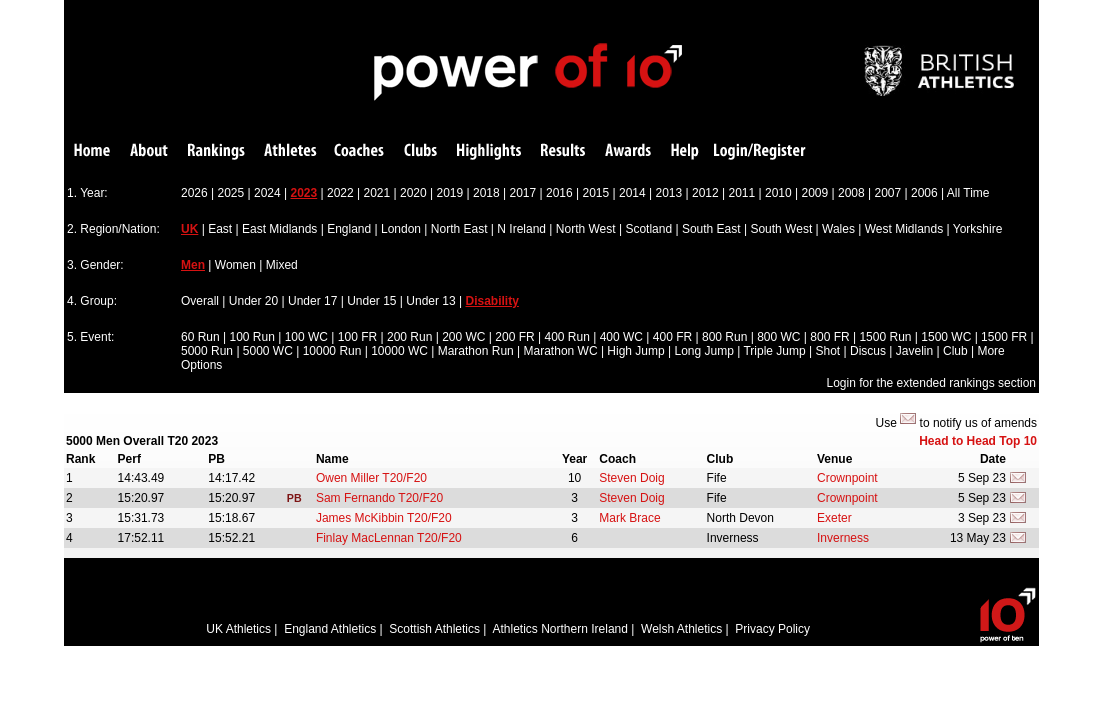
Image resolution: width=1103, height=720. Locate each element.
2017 (523, 193)
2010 (778, 193)
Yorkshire (978, 229)
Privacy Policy (772, 629)
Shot (828, 351)
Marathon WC (561, 351)
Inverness (843, 538)
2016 (559, 193)
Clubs (420, 151)
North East (459, 229)
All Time (968, 193)
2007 (888, 193)
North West (586, 229)
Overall (200, 301)
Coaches (359, 151)
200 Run (409, 337)
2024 (267, 193)
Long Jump (704, 351)
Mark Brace (629, 518)
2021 (377, 193)
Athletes (290, 151)
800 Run (724, 337)
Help (685, 151)
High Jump (635, 351)
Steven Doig (631, 478)
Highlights (489, 151)
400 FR (672, 337)
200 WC (463, 337)
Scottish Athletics (434, 629)
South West (781, 229)
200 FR (514, 337)
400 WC (621, 337)
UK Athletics (238, 629)
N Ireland (521, 229)
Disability (492, 301)
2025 (231, 193)
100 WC (306, 337)
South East (711, 229)
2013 (669, 193)
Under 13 (430, 301)
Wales (838, 229)
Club (955, 351)
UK (189, 229)
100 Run (252, 337)
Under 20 (253, 301)
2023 (304, 193)
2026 (194, 193)
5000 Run (207, 351)
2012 (705, 193)
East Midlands (279, 229)
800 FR (829, 337)
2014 (632, 193)
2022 (340, 193)
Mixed (282, 265)
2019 (450, 193)
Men (193, 265)
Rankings (216, 151)
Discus (868, 351)
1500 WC (946, 337)
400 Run (566, 337)
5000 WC (268, 351)
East (220, 229)
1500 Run (885, 337)
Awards (628, 151)
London (401, 229)
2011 (742, 193)
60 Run (200, 337)
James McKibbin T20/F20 (384, 518)
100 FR (357, 337)
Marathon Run (476, 351)
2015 (596, 193)
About (149, 151)
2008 (851, 193)
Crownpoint (847, 478)
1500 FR (1004, 337)
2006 (924, 193)
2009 (815, 193)
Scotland (648, 229)
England (349, 229)
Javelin (914, 351)
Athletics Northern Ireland (560, 629)
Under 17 (312, 301)
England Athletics (330, 629)
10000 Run (332, 351)
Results (563, 151)
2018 (486, 193)
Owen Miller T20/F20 (371, 478)
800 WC (778, 337)
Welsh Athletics (681, 629)
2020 (413, 193)
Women (235, 265)
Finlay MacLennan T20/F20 (389, 538)
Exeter (834, 518)
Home (92, 151)
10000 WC (399, 351)
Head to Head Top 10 (978, 441)
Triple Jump (774, 351)
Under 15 (371, 301)
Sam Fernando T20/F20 (379, 498)
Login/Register (760, 151)
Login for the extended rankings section (931, 383)
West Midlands (904, 229)
